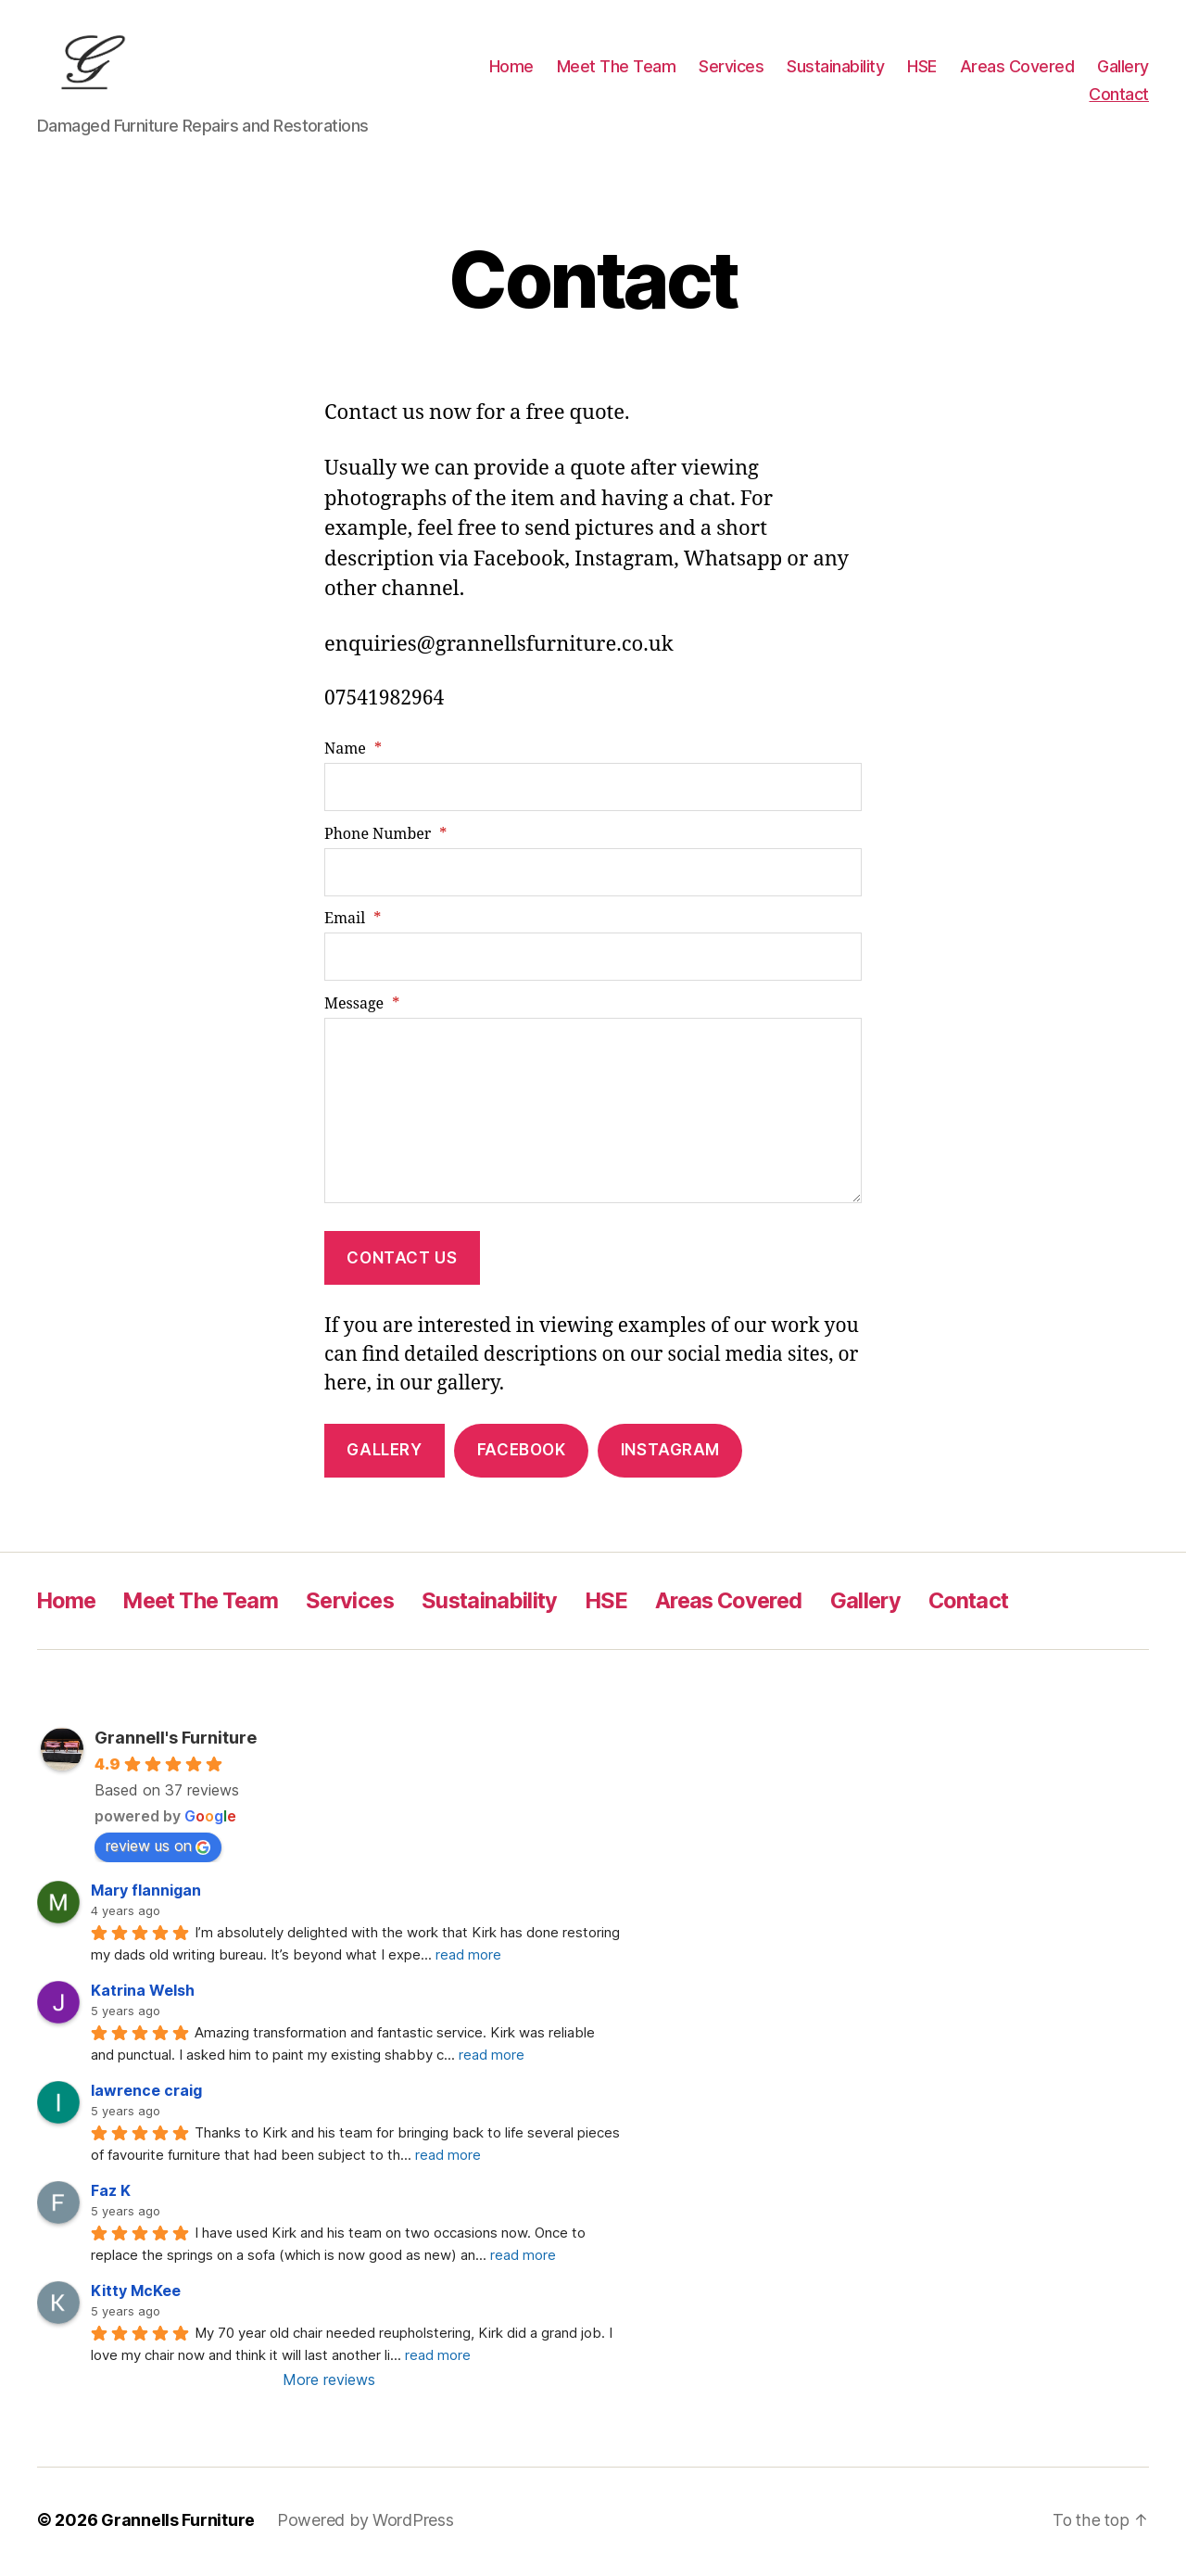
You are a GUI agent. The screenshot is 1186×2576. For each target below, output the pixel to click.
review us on (158, 1849)
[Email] (593, 960)
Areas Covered (1017, 68)
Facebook (521, 1453)
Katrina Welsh (143, 1994)
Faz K (111, 2194)
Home (511, 68)
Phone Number (385, 837)
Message (361, 1006)
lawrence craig (146, 2094)
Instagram (670, 1453)
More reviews (329, 2383)
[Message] (593, 1113)
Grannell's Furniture (176, 1741)
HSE (922, 68)
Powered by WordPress (365, 2523)
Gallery (1123, 68)
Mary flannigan (146, 1893)
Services (731, 68)
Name (353, 752)
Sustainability (835, 68)
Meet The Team (616, 68)
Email (352, 922)
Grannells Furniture (178, 2523)
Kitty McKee (136, 2294)
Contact (1119, 96)
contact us (402, 1260)
